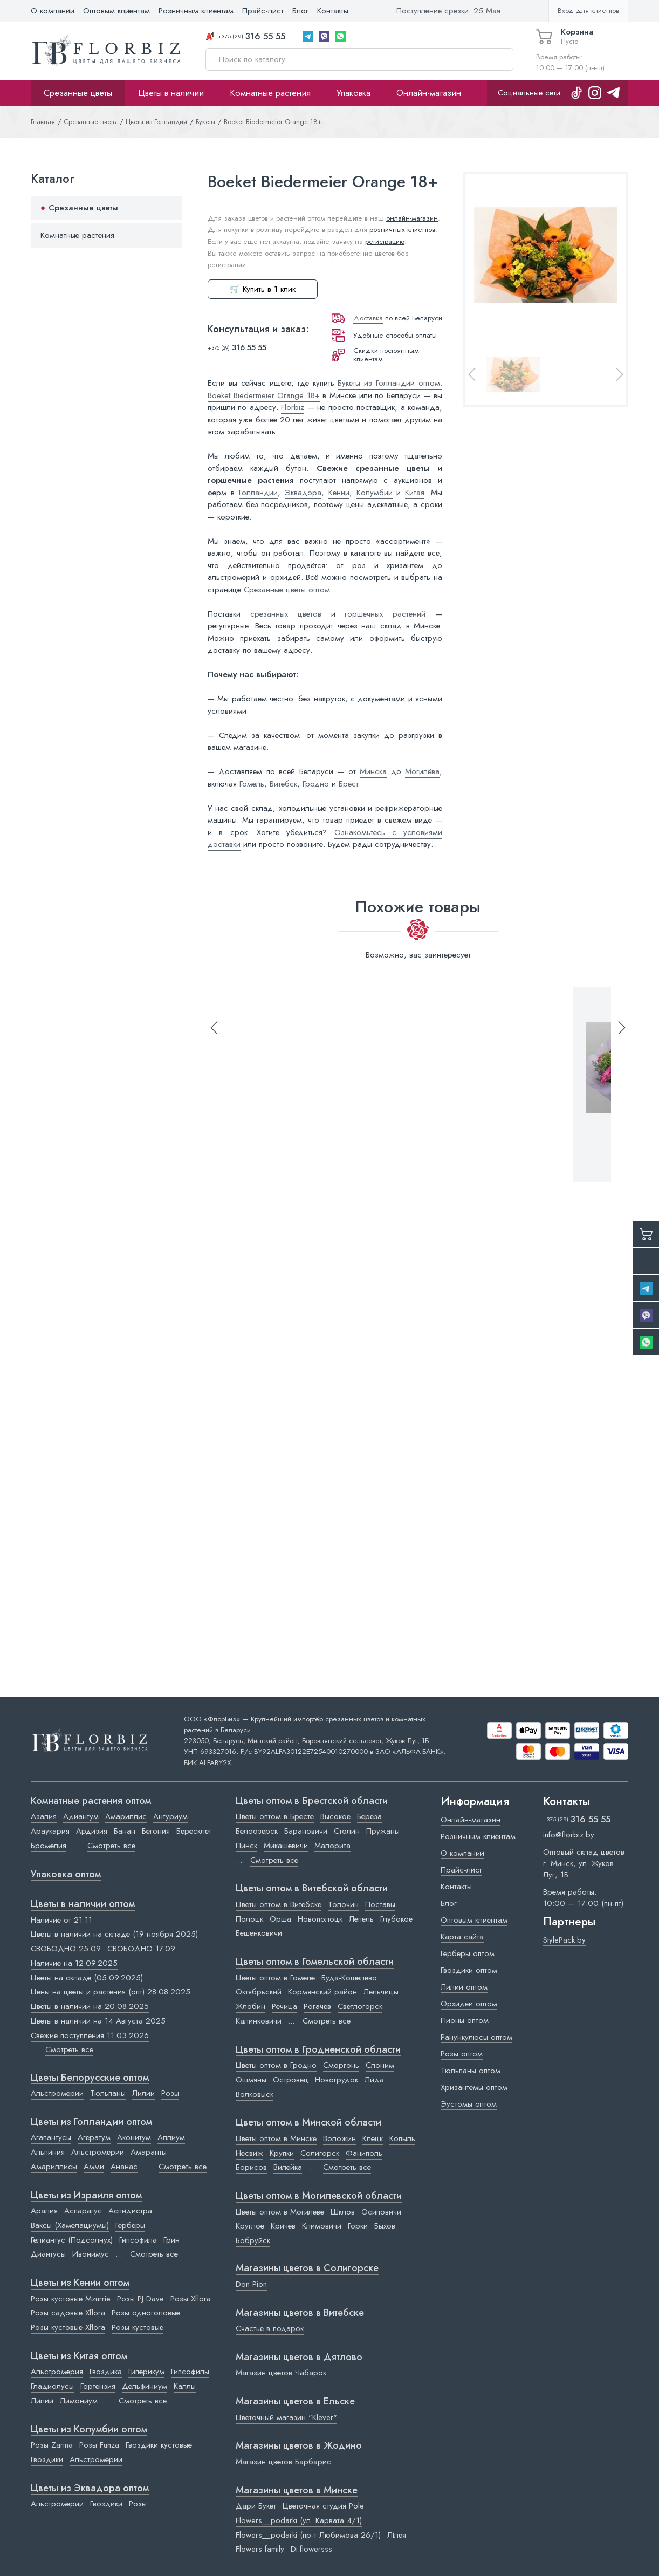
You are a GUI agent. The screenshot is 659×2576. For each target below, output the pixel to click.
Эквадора (303, 492)
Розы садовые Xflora (68, 2313)
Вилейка (287, 2167)
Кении (338, 492)
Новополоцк (320, 1919)
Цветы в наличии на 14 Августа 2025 (98, 2021)
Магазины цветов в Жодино (299, 2446)
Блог (300, 11)
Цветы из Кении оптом (80, 2283)
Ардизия (91, 1831)
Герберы (130, 2225)
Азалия (44, 1816)
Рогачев (317, 2006)
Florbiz (292, 407)
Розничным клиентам (196, 11)
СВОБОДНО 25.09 (66, 1949)
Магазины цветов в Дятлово (299, 2357)
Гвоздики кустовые (159, 2445)
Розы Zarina (52, 2445)
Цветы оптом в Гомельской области (315, 1962)
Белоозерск (257, 1831)
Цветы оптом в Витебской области (312, 1888)
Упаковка (353, 92)
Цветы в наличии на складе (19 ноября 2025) (114, 1934)
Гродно (316, 784)
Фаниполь (364, 2153)
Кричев (283, 2226)
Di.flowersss (311, 2549)
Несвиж (249, 2153)
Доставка (368, 318)
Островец (290, 2080)
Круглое (250, 2226)
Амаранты (149, 2152)
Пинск (246, 1845)
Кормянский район (322, 1992)
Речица (284, 2006)
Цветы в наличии (171, 92)
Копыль (402, 2138)
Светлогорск (360, 2006)
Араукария (50, 1831)
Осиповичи (381, 2212)
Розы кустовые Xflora (68, 2327)
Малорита (332, 1845)
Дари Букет (256, 2506)
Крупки (282, 2153)
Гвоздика (106, 2371)
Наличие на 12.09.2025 (74, 1963)
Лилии (143, 2093)
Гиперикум (146, 2371)
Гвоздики (47, 2459)
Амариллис (126, 1816)
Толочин (343, 1904)
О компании (52, 11)
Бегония (156, 1831)
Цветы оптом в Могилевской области (319, 2196)
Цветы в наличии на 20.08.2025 (90, 2006)
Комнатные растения (270, 92)
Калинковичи (259, 2021)
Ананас (124, 2166)
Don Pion (251, 2284)
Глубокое (396, 1919)
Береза (369, 1816)
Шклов (343, 2212)
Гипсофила (138, 2240)
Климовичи (321, 2226)
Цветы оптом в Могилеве (280, 2212)
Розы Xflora (190, 2299)
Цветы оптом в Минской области (308, 2122)
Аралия (44, 2211)
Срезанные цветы (78, 92)
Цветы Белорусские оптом (90, 2078)
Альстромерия (57, 2371)
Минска (373, 771)
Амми (94, 2166)
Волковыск (254, 2094)
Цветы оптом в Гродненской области (318, 2050)
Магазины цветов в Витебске (300, 2313)
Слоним (380, 2065)
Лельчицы (381, 1992)
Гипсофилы (190, 2371)
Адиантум (81, 1816)
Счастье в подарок (270, 2328)
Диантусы (48, 2254)
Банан (124, 1831)
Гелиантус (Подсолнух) (72, 2240)
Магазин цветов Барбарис (283, 2462)
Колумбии (374, 492)
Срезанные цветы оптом (287, 590)
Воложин (339, 2138)
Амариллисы (54, 2166)
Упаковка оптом (66, 1874)
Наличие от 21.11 (61, 1920)
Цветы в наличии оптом (83, 1904)
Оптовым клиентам (116, 11)
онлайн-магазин (412, 218)
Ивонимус (90, 2254)
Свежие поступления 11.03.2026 (90, 2035)
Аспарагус (83, 2211)
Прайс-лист (263, 11)
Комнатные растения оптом (91, 1801)
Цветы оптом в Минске (276, 2138)
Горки (358, 2226)
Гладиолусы (52, 2386)
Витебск (283, 784)
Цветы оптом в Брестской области (312, 1801)
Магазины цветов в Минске (297, 2490)
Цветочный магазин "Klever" (286, 2417)
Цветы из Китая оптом (79, 2356)
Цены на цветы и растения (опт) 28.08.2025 (110, 1992)
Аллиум (171, 2137)
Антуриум (170, 1816)
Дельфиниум (144, 2386)
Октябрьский (259, 1992)
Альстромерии (57, 2093)
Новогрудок (336, 2080)
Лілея (396, 2535)
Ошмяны (251, 2080)
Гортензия (97, 2386)
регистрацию (384, 241)
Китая (414, 492)
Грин (171, 2240)
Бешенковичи (259, 1933)
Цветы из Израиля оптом (86, 2195)
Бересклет (193, 1831)
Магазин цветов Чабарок (281, 2373)
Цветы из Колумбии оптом (89, 2429)
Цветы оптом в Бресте (275, 1816)
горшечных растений (385, 614)
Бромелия (48, 1845)
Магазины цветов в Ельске (295, 2401)
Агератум (94, 2137)
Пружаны (383, 1831)
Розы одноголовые (146, 2313)
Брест (349, 784)
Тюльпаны (108, 2093)
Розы (170, 2093)
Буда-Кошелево (349, 1978)
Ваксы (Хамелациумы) (70, 2225)
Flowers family (260, 2549)
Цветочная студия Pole (323, 2506)
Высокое (335, 1816)
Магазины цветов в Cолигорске (307, 2268)
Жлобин (250, 2006)
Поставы (380, 1904)
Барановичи (305, 1831)
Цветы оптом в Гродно (276, 2065)
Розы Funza (99, 2445)
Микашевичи (286, 1845)
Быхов (384, 2226)
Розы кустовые (137, 2327)
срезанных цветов (285, 614)
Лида (374, 2080)
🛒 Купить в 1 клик (263, 289)
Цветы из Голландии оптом (91, 2122)
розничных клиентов (402, 229)
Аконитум (134, 2137)
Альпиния (48, 2152)
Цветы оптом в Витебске (278, 1904)
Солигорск (319, 2153)
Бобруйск (253, 2240)
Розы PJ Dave (140, 2299)
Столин (347, 1831)
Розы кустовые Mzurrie (71, 2299)
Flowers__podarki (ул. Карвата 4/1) (299, 2520)
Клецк (372, 2138)
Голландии (258, 492)
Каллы (185, 2386)
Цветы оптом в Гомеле (275, 1978)
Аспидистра (130, 2211)
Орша (280, 1919)
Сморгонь (341, 2065)
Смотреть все (111, 1845)
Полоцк (249, 1919)
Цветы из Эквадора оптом (90, 2488)
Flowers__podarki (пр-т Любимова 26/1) (308, 2535)
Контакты (332, 11)
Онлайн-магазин (428, 92)
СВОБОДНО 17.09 (141, 1949)
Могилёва (422, 771)
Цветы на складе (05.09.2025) (87, 1978)
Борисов (251, 2167)
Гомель (251, 784)
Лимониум (79, 2401)
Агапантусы (51, 2137)
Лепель (361, 1919)
